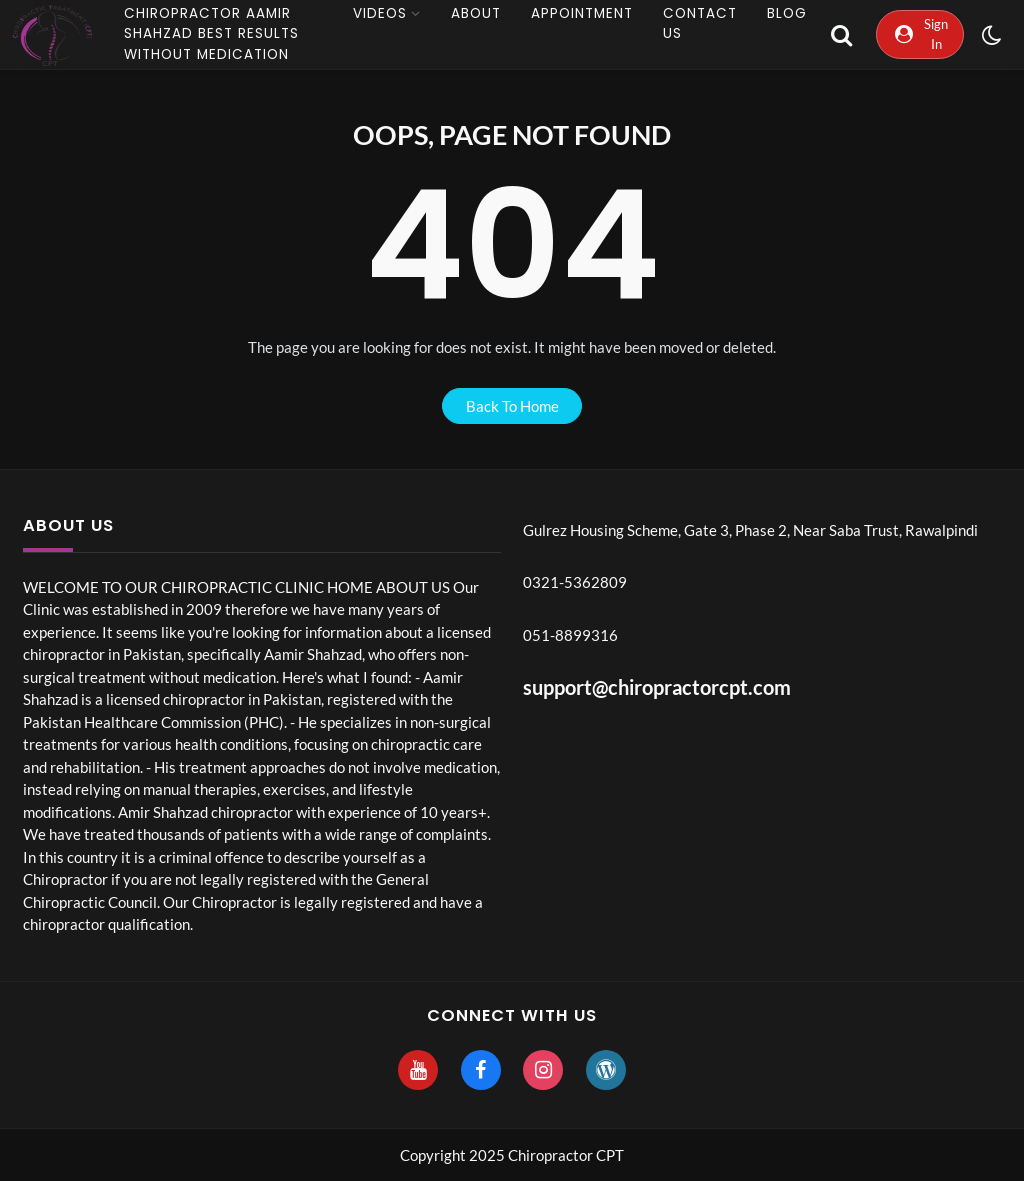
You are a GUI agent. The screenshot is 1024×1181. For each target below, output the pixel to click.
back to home (512, 406)
